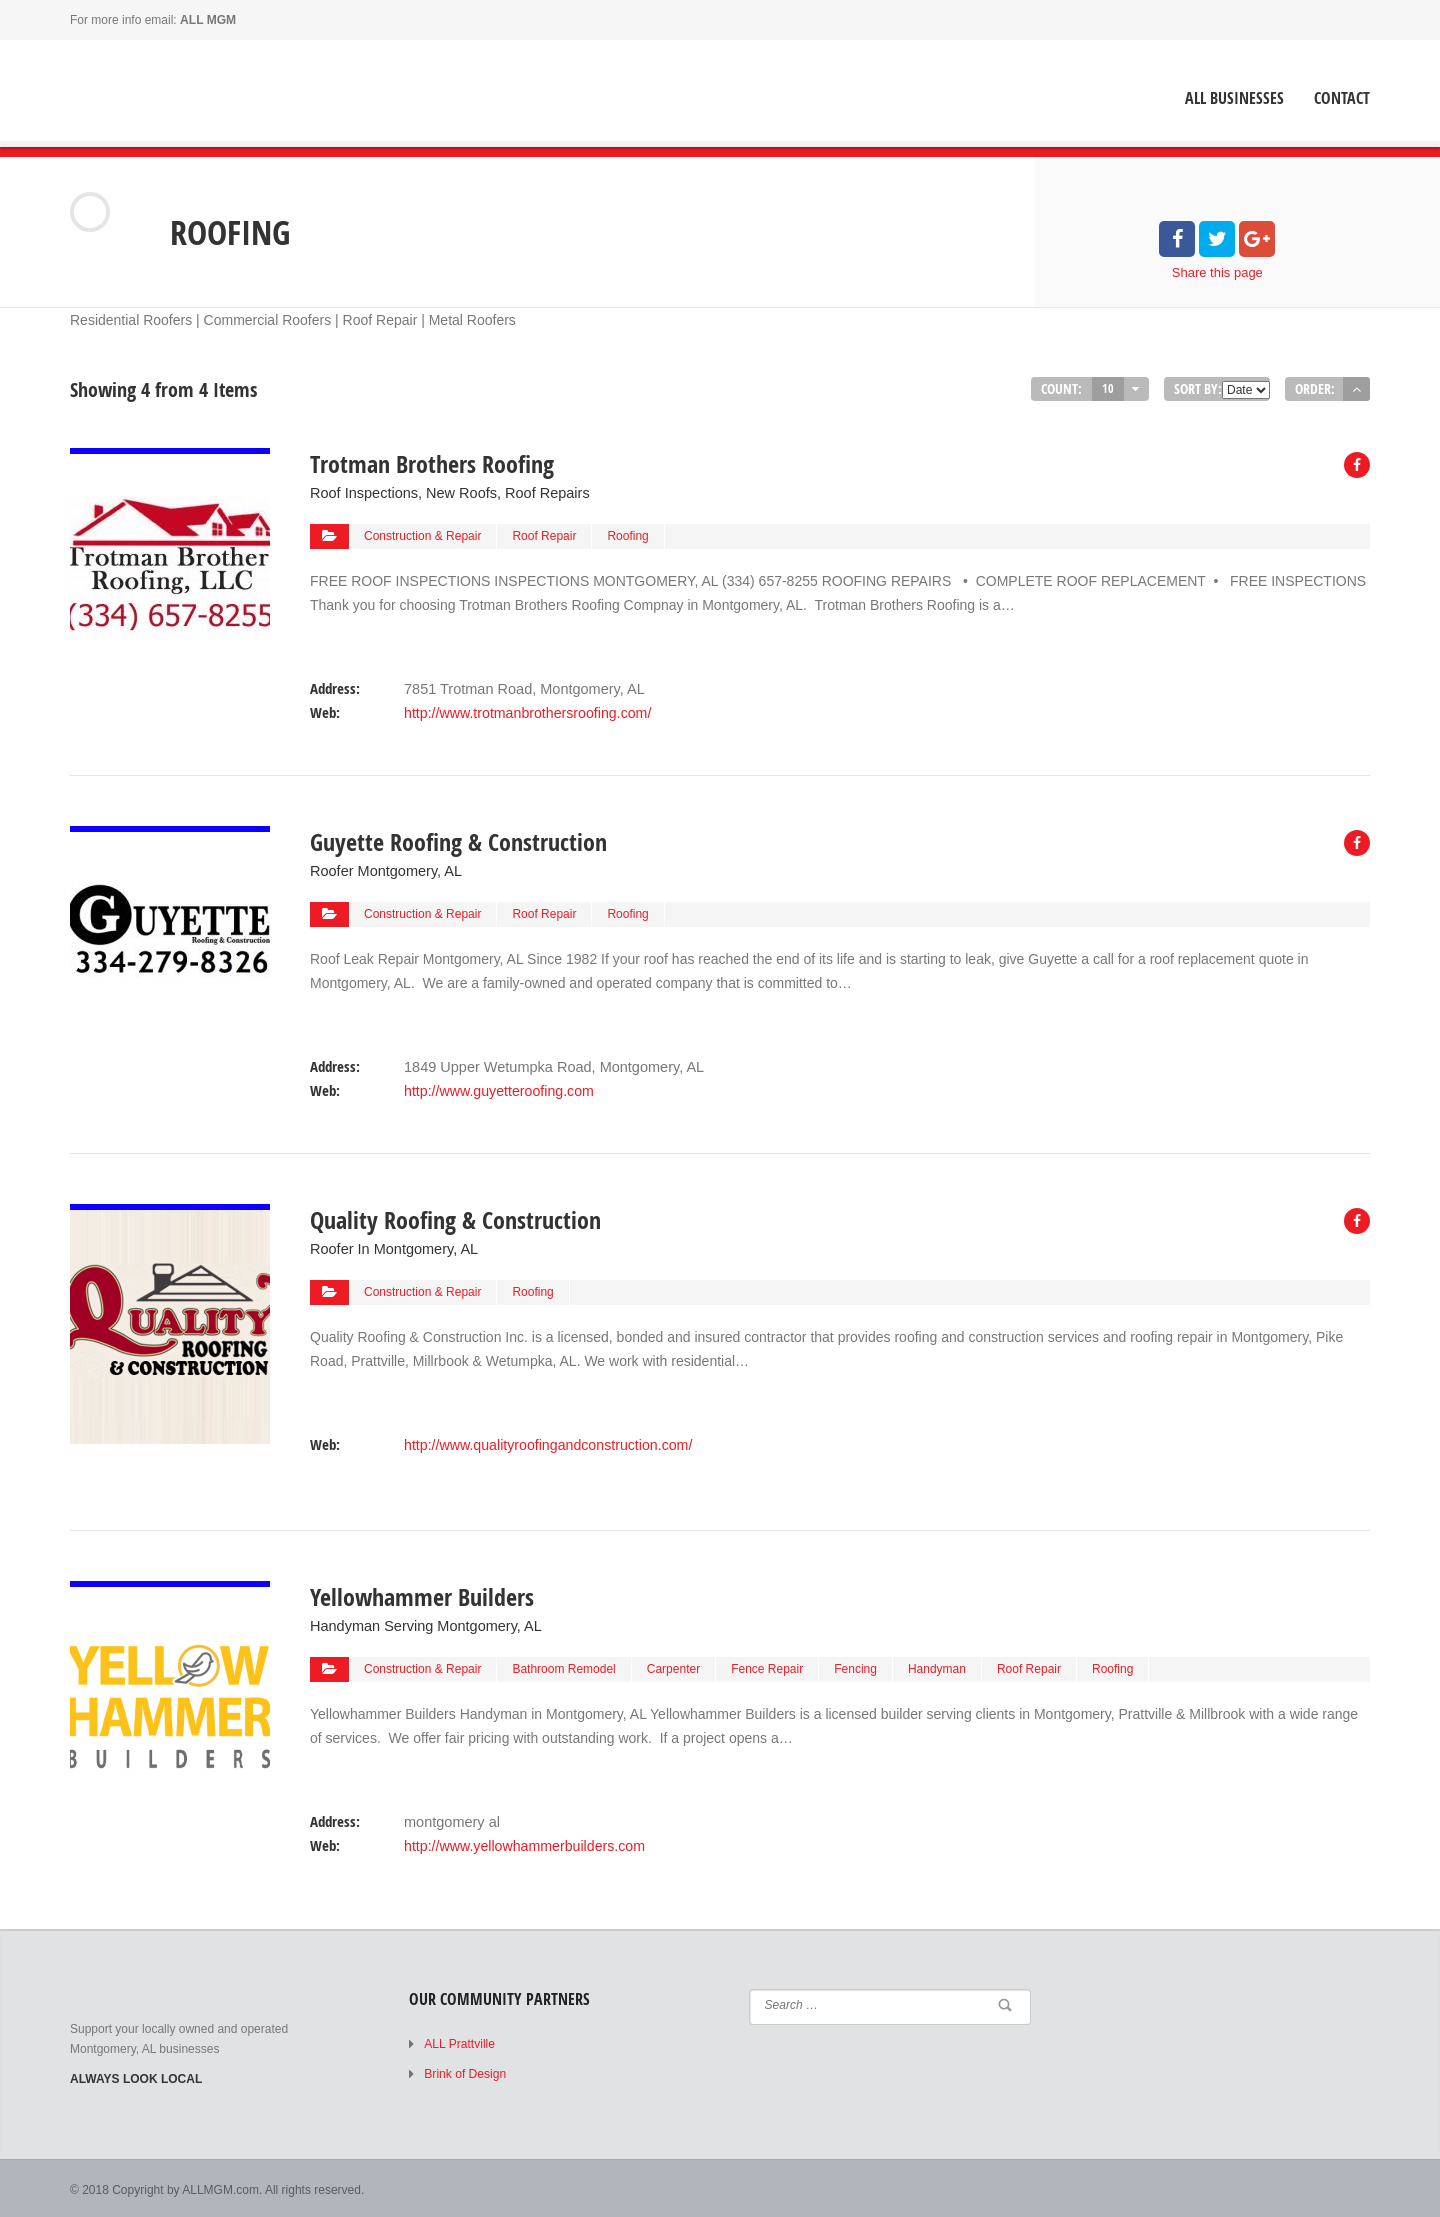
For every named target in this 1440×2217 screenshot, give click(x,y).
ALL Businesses (1234, 98)
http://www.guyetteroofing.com (498, 1088)
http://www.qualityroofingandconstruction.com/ (546, 1441)
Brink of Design (464, 2071)
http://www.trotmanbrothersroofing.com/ (526, 711)
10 (1108, 388)
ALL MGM (208, 20)
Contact (1342, 98)
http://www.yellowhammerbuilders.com (523, 1842)
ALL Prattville (459, 2041)
